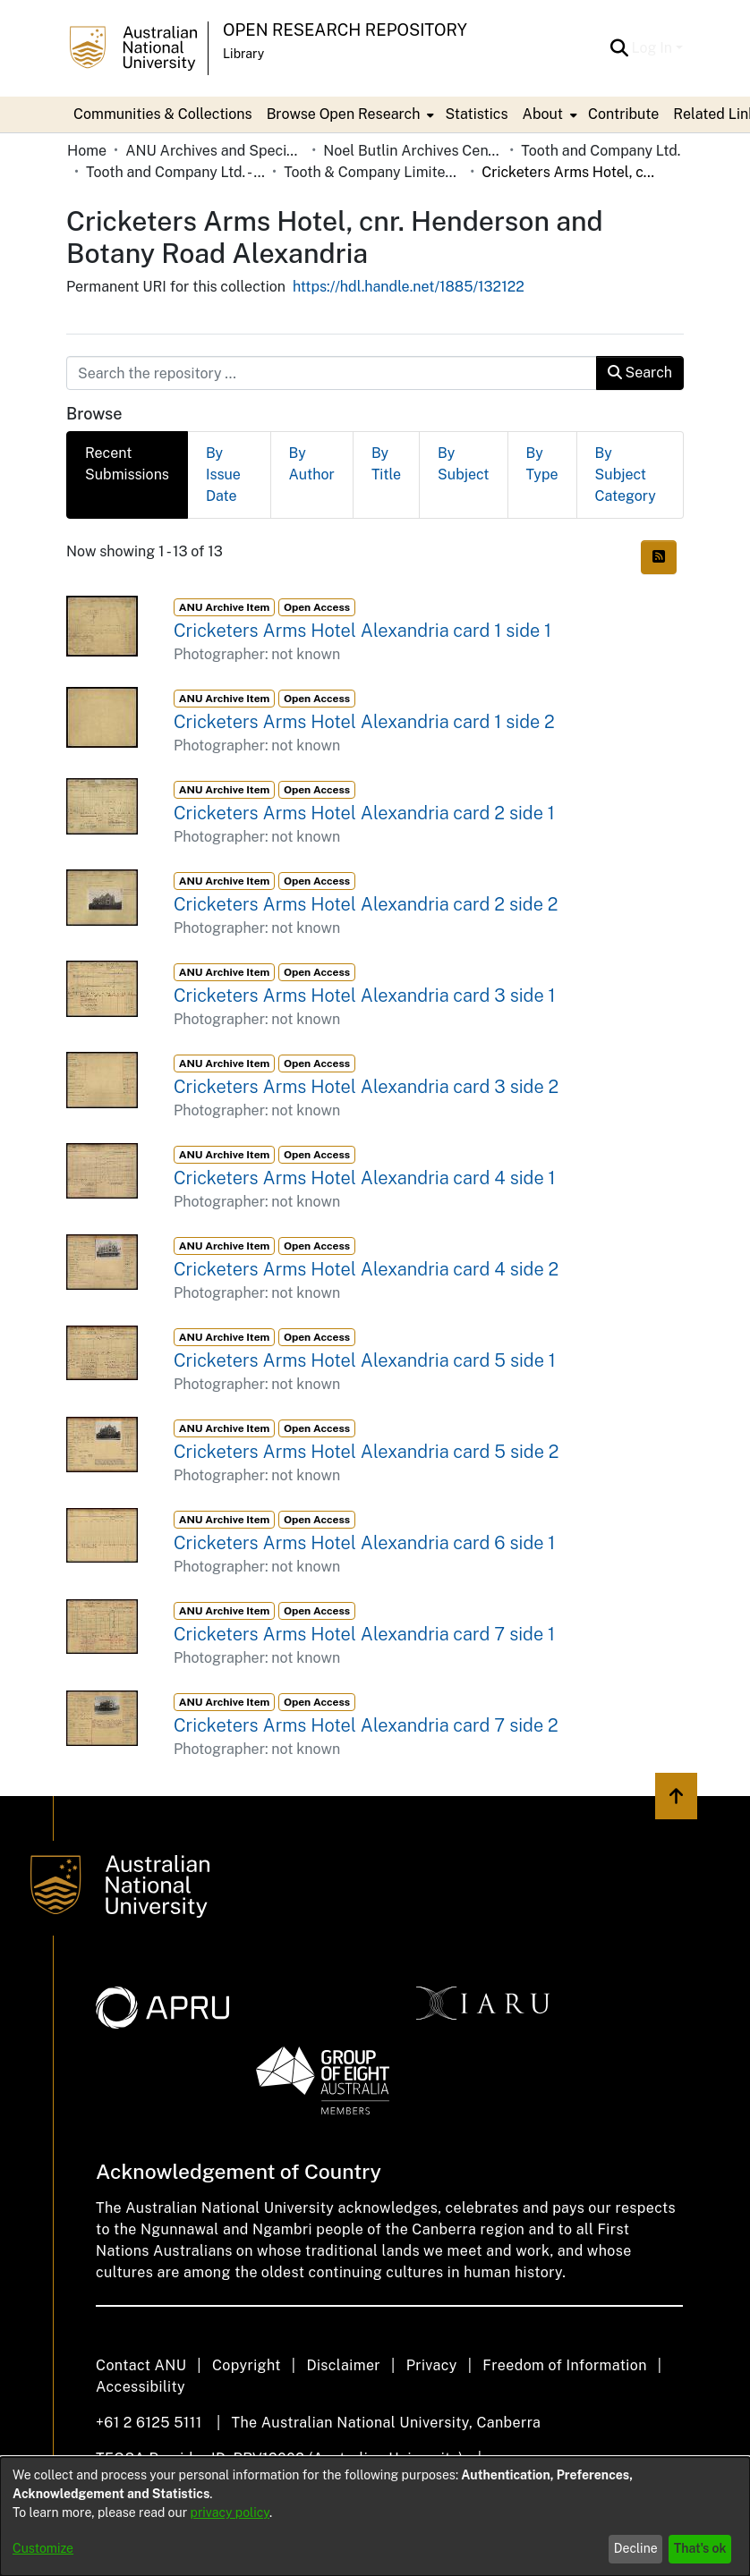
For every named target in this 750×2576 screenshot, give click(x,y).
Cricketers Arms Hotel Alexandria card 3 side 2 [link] (366, 1086)
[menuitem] (349, 114)
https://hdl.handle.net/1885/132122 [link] (408, 286)
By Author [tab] (312, 464)
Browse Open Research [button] (344, 114)
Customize (43, 2548)
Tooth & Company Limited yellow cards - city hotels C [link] (373, 172)
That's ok (700, 2548)
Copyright (246, 2365)
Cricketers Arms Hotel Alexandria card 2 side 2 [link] (366, 904)
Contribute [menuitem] (623, 114)
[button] (620, 48)
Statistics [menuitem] (476, 114)
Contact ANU (141, 2365)
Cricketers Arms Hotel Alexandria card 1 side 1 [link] (362, 630)
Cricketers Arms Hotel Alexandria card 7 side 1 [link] (364, 1634)
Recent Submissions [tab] (127, 464)
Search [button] (640, 372)
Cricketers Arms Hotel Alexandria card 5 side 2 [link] (366, 1451)
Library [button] (243, 54)
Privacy (431, 2365)
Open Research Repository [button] (345, 30)
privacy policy (230, 2512)
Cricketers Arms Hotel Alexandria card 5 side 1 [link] (365, 1360)
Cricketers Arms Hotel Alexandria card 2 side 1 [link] (364, 813)
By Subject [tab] (463, 464)
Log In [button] (654, 47)
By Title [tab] (386, 464)
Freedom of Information (564, 2365)
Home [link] (87, 150)
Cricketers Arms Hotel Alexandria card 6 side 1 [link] (364, 1543)
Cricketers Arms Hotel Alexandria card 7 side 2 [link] (366, 1725)
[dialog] (375, 2516)
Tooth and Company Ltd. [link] (600, 150)
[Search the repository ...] (331, 373)
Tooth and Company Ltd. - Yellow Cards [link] (175, 172)
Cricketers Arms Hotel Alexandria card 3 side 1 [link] (365, 995)
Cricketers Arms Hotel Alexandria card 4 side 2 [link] (366, 1269)
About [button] (543, 114)
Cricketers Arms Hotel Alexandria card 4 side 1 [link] (365, 1178)
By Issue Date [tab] (223, 474)
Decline (636, 2548)
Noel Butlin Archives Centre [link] (412, 150)
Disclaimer (343, 2365)
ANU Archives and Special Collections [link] (214, 150)
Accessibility (140, 2386)
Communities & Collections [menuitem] (162, 114)
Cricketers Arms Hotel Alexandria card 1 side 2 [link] (364, 722)
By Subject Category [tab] (625, 474)
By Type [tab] (542, 464)
